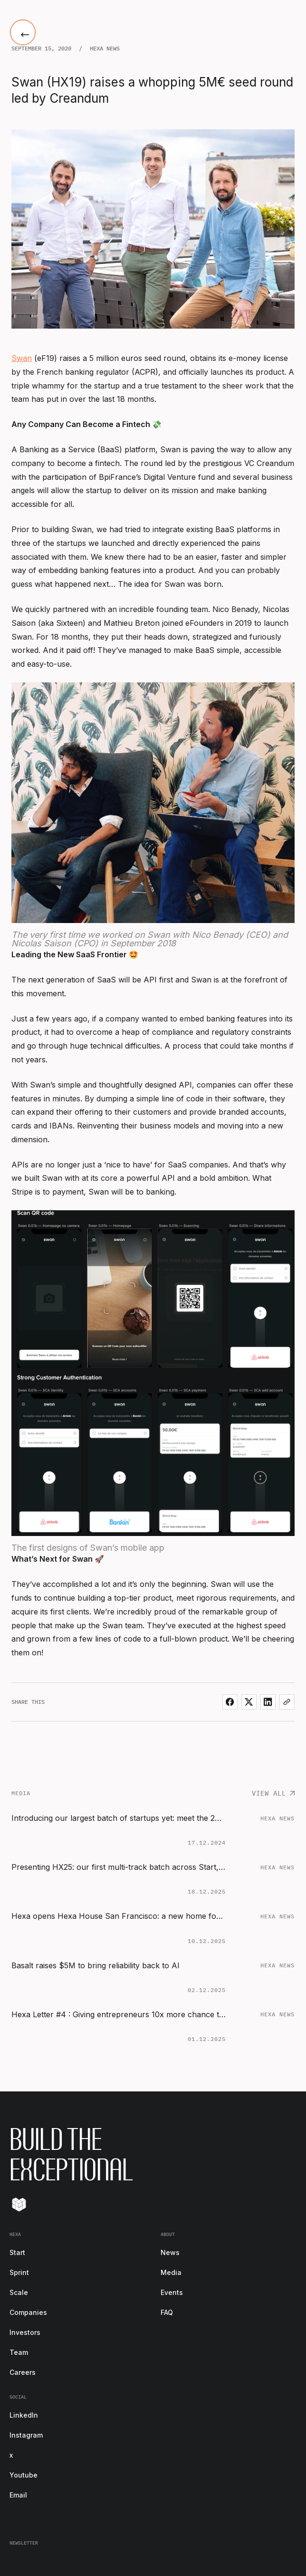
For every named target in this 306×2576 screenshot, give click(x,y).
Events (172, 2292)
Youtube (24, 2475)
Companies (28, 2312)
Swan (21, 358)
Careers (23, 2372)
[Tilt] (19, 2203)
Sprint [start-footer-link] (19, 2272)
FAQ (167, 2312)
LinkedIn (24, 2415)
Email (18, 2495)
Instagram (26, 2435)
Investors (25, 2332)
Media (171, 2272)
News (170, 2252)
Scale (19, 2292)
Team (19, 2352)
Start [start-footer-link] (17, 2252)
